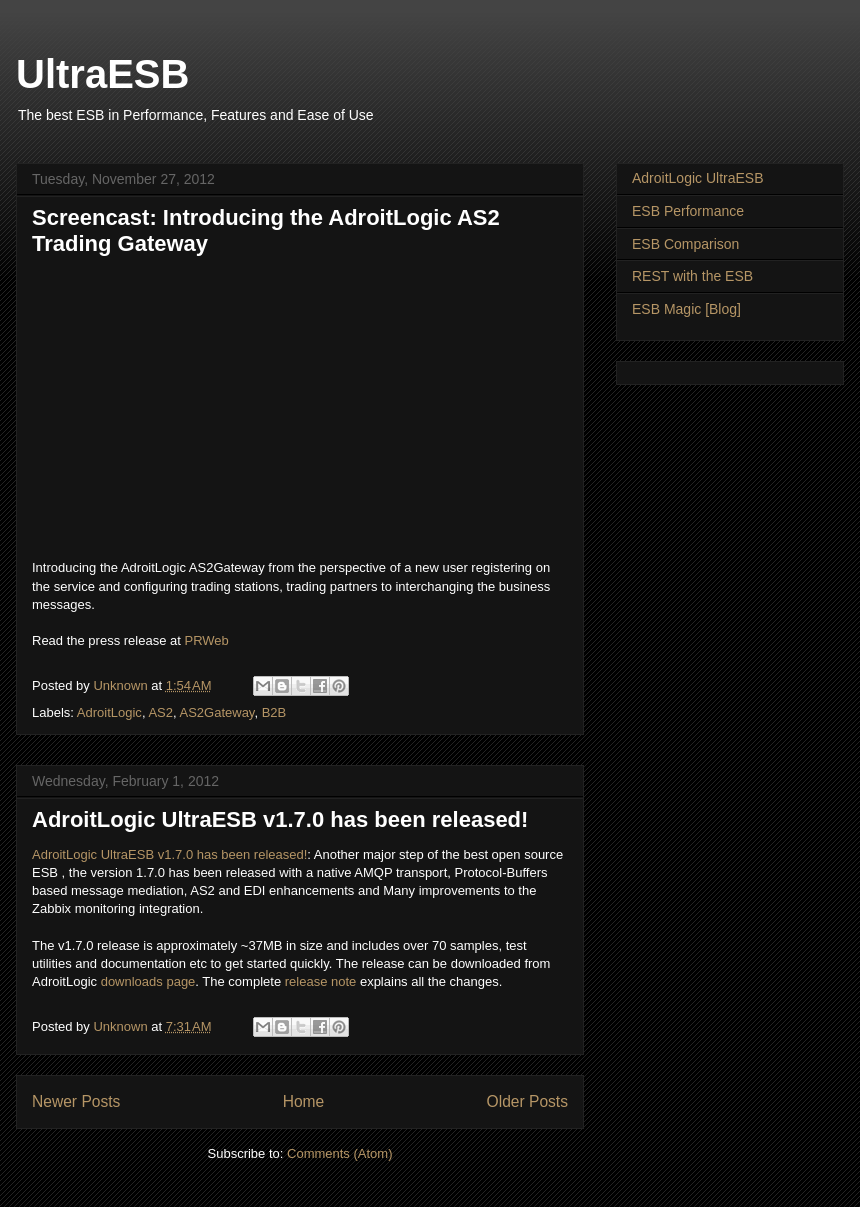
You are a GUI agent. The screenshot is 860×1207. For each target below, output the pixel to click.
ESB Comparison (685, 244)
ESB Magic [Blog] (686, 309)
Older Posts (527, 1101)
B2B (274, 712)
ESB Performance (688, 211)
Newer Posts (76, 1101)
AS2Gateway (216, 712)
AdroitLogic (109, 712)
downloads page (148, 981)
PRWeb (206, 640)
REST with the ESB (692, 276)
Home (304, 1101)
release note (321, 981)
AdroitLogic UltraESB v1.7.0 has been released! (280, 819)
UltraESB (102, 74)
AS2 (160, 712)
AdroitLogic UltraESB (698, 178)
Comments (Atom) (339, 1153)
